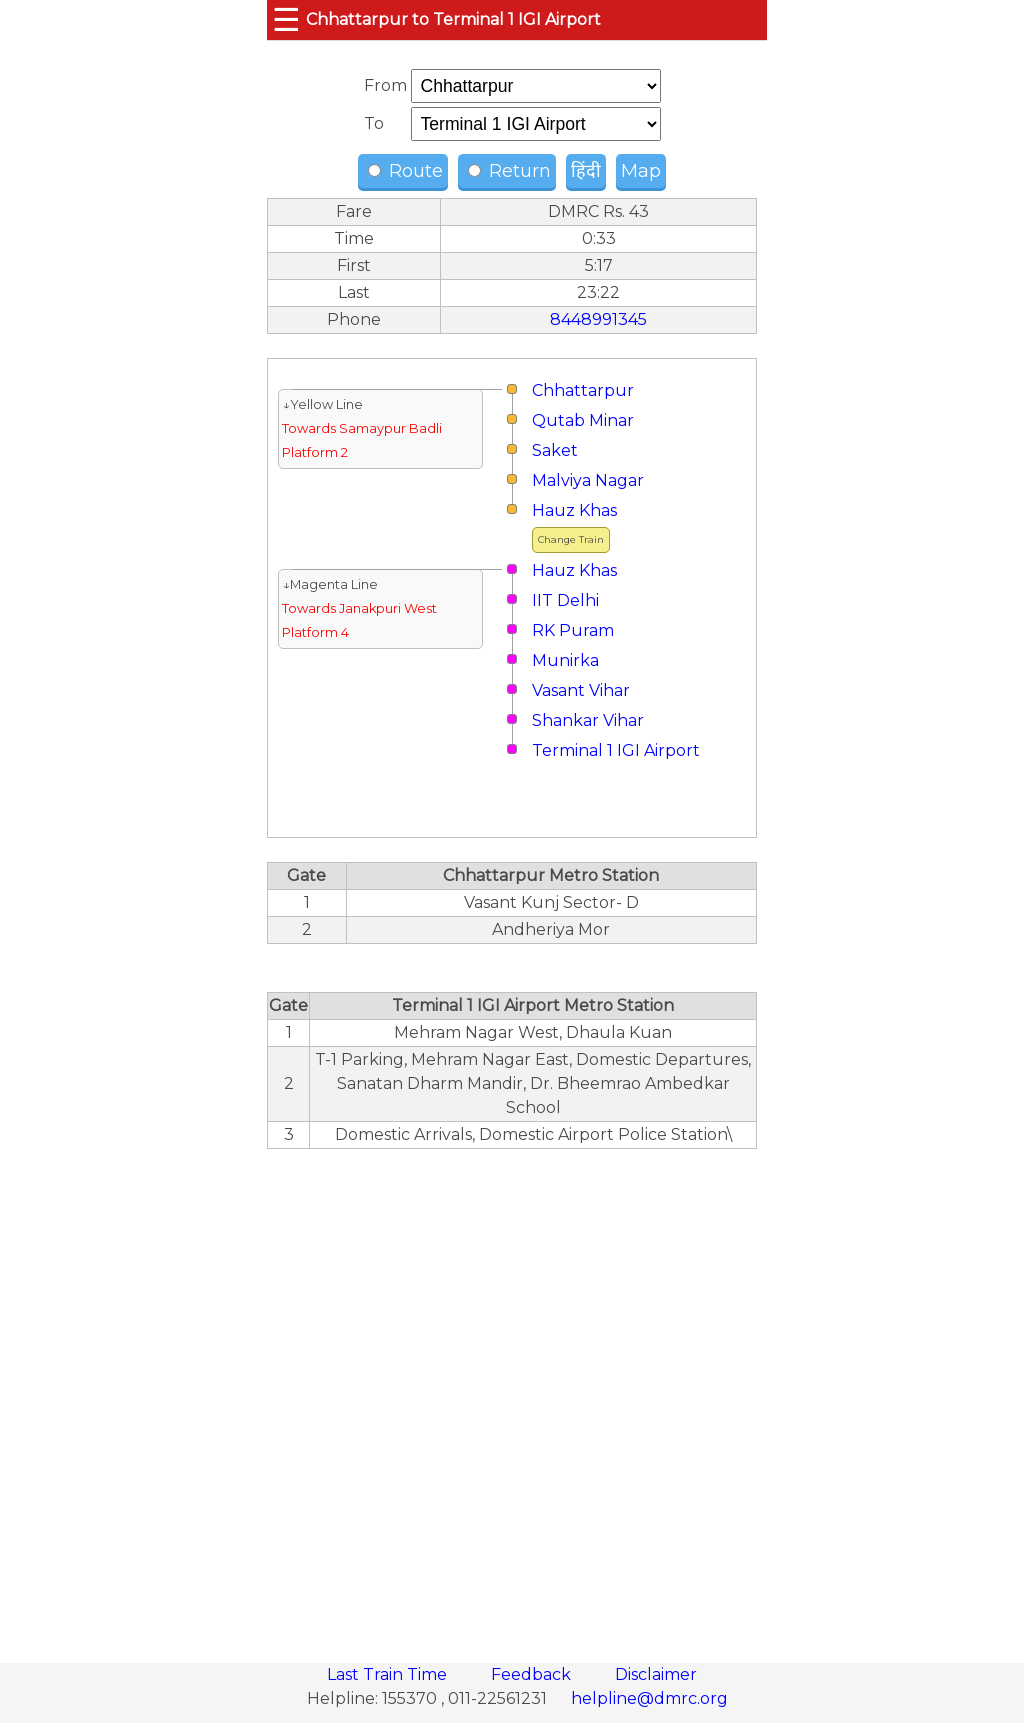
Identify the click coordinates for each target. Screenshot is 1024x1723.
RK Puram (573, 630)
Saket (555, 450)
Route (405, 171)
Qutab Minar (583, 420)
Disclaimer (656, 1674)
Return (509, 171)
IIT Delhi (565, 600)
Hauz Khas (574, 510)
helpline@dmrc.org (649, 1698)
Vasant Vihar (581, 690)
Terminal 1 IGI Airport (616, 750)
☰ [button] (286, 19)
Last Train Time (389, 1674)
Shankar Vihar (588, 720)
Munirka (565, 660)
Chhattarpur (583, 390)
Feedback (533, 1674)
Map (641, 171)
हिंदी (586, 171)
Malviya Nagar (588, 480)
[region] (512, 1395)
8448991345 (598, 319)
